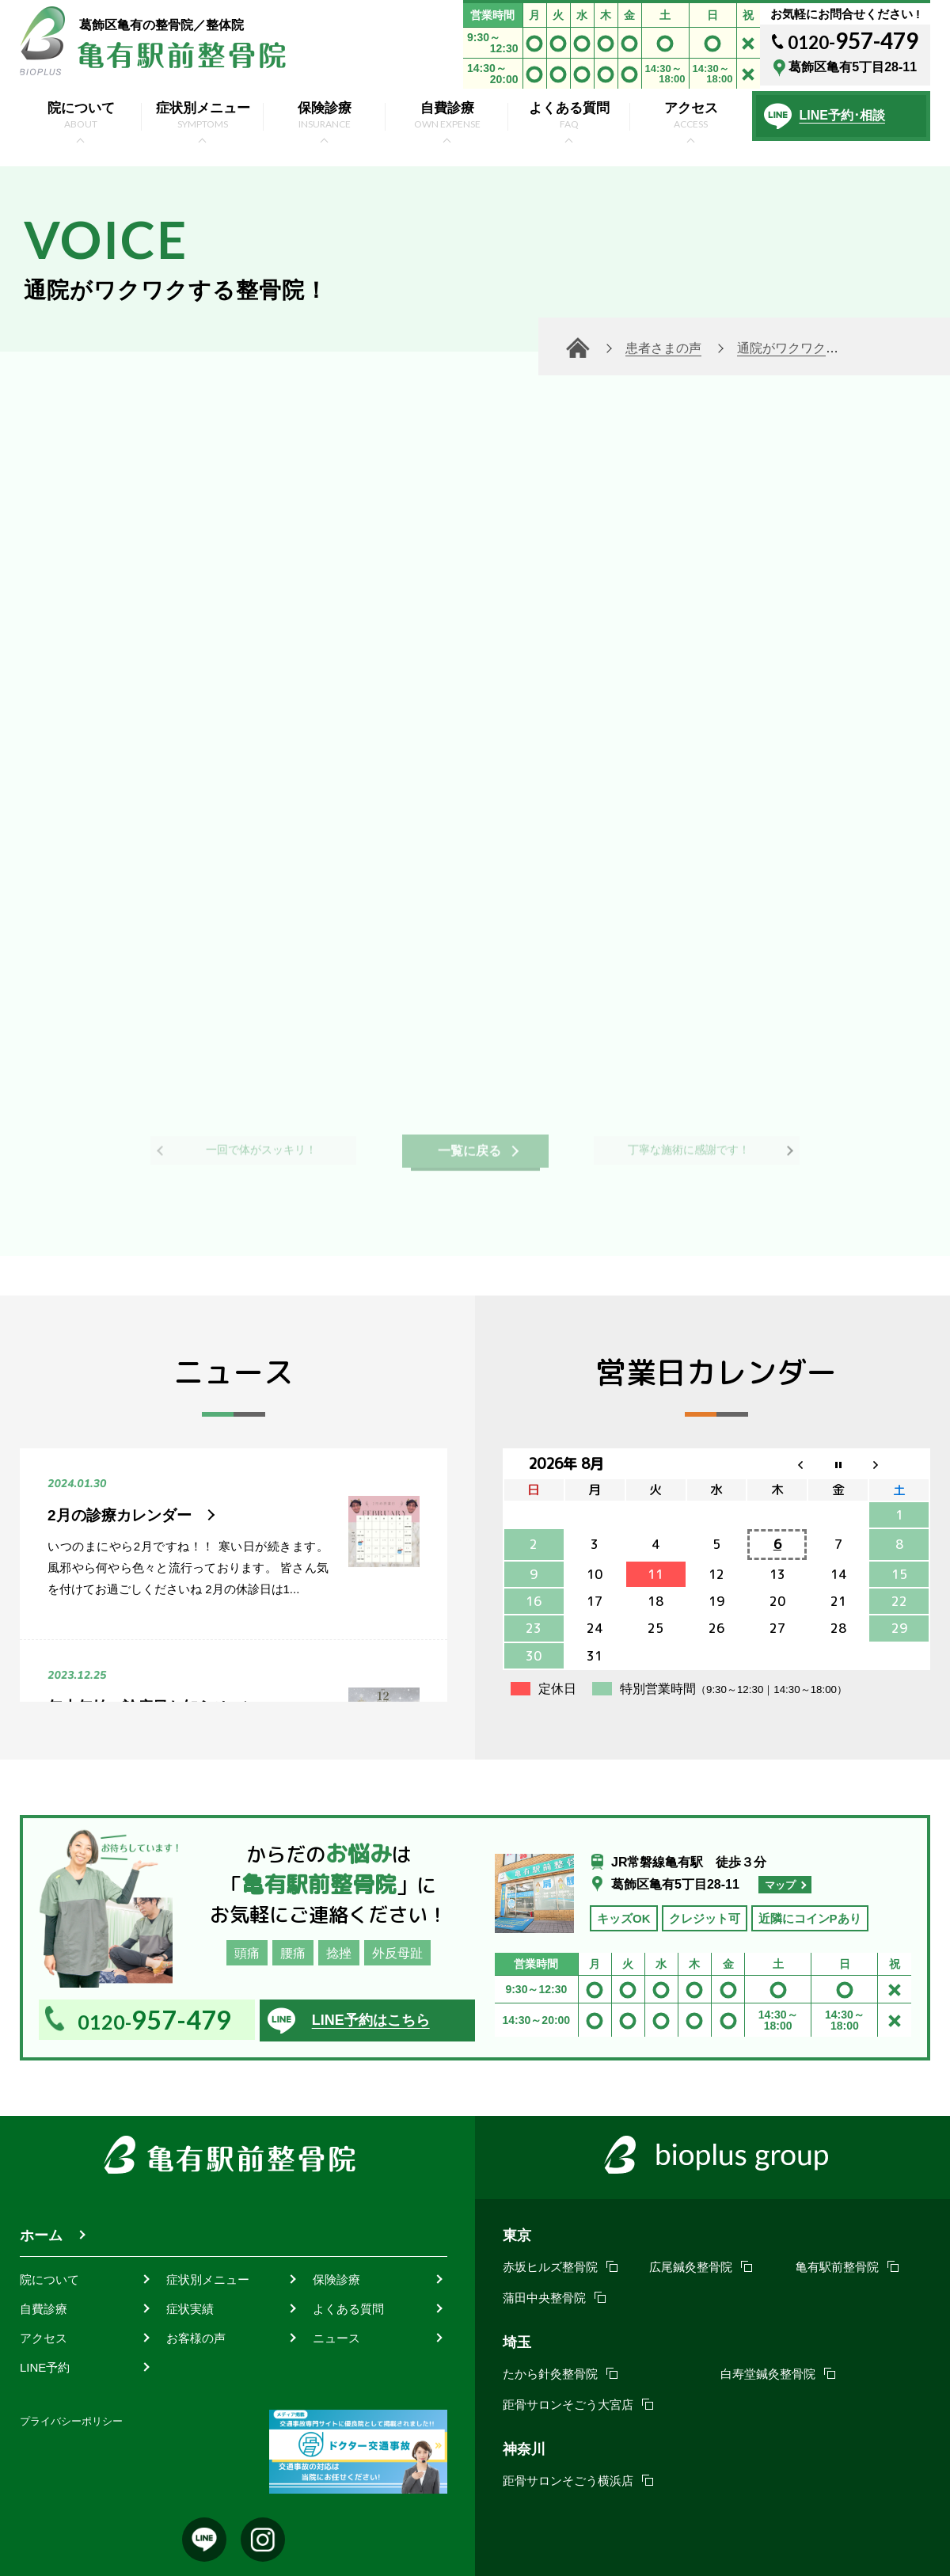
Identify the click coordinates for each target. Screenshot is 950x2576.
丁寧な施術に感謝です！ (689, 1142)
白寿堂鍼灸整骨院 (767, 2373)
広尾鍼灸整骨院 (690, 2267)
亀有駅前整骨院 (837, 2267)
